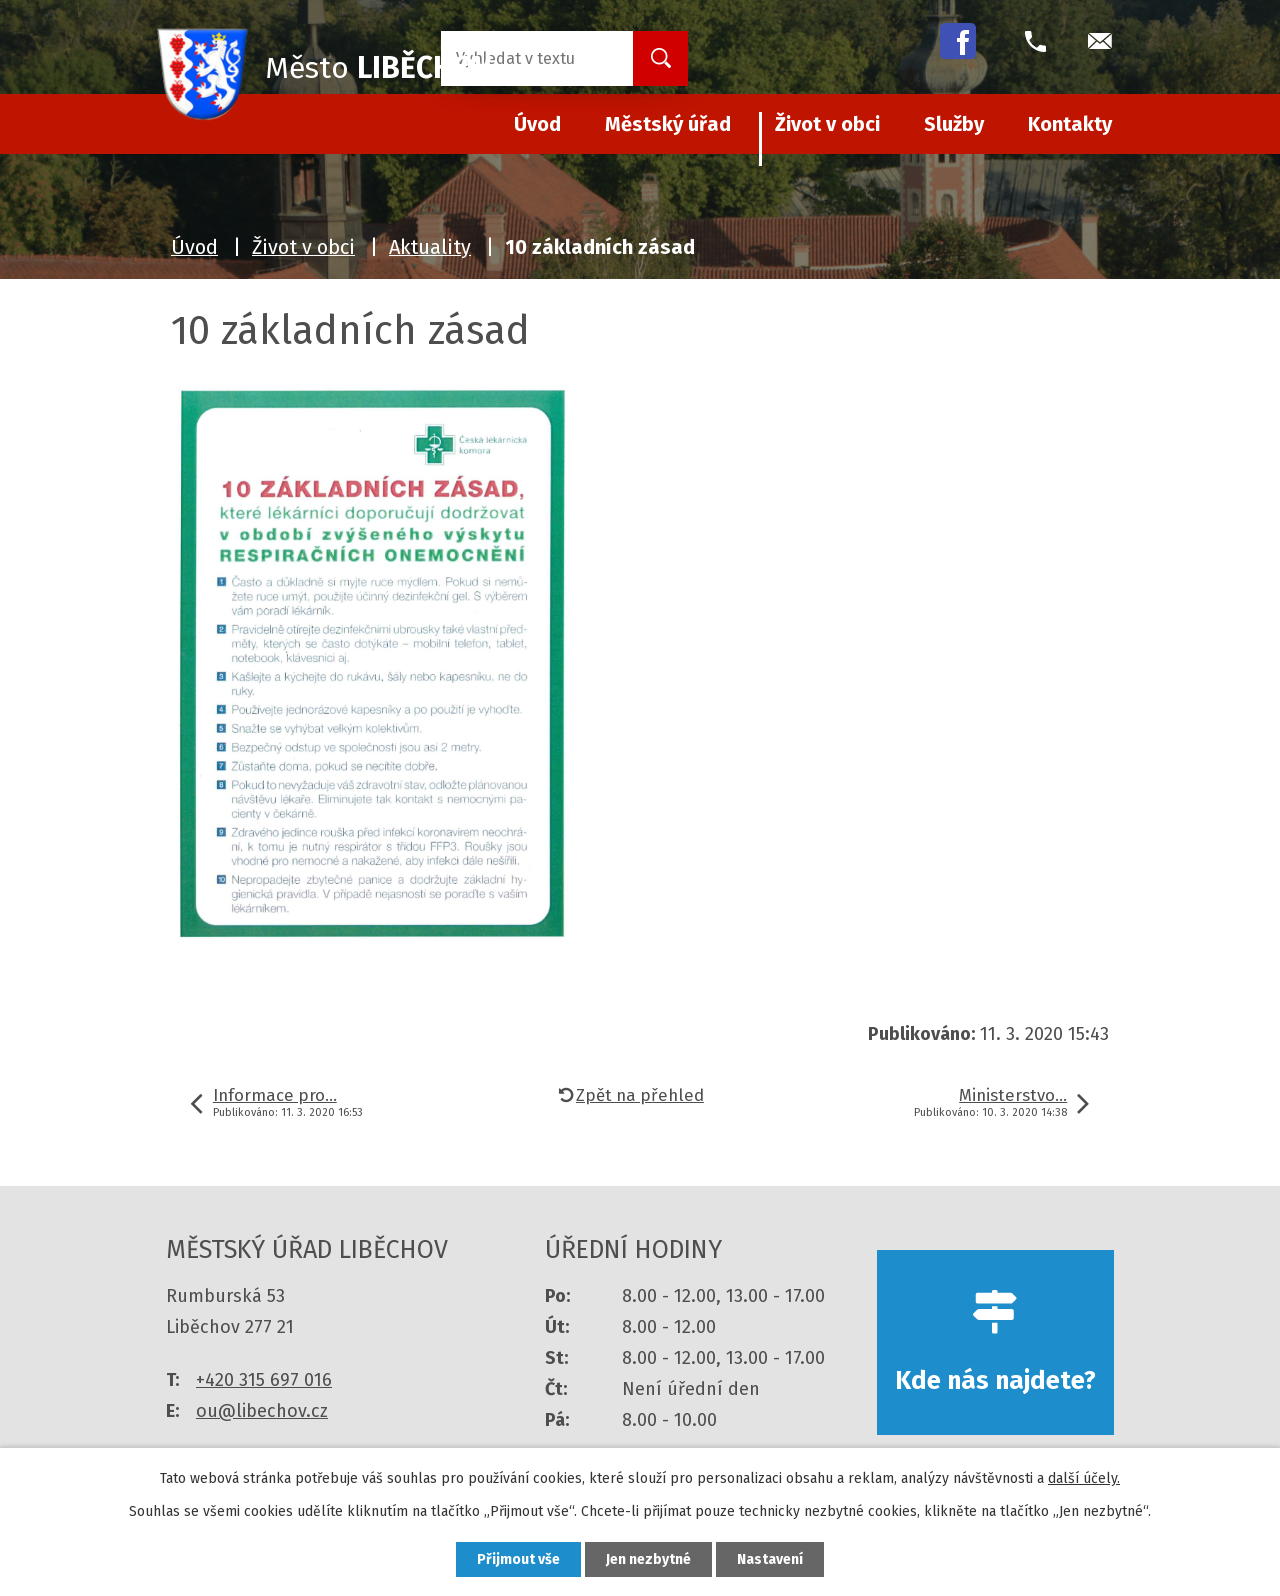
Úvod (194, 247)
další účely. (1084, 1478)
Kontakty (1070, 124)
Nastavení (770, 1559)
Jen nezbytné (648, 1559)
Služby (954, 124)
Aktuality (430, 247)
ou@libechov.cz (262, 1411)
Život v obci (827, 124)
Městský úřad (668, 124)
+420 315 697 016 (264, 1380)
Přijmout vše (518, 1559)
